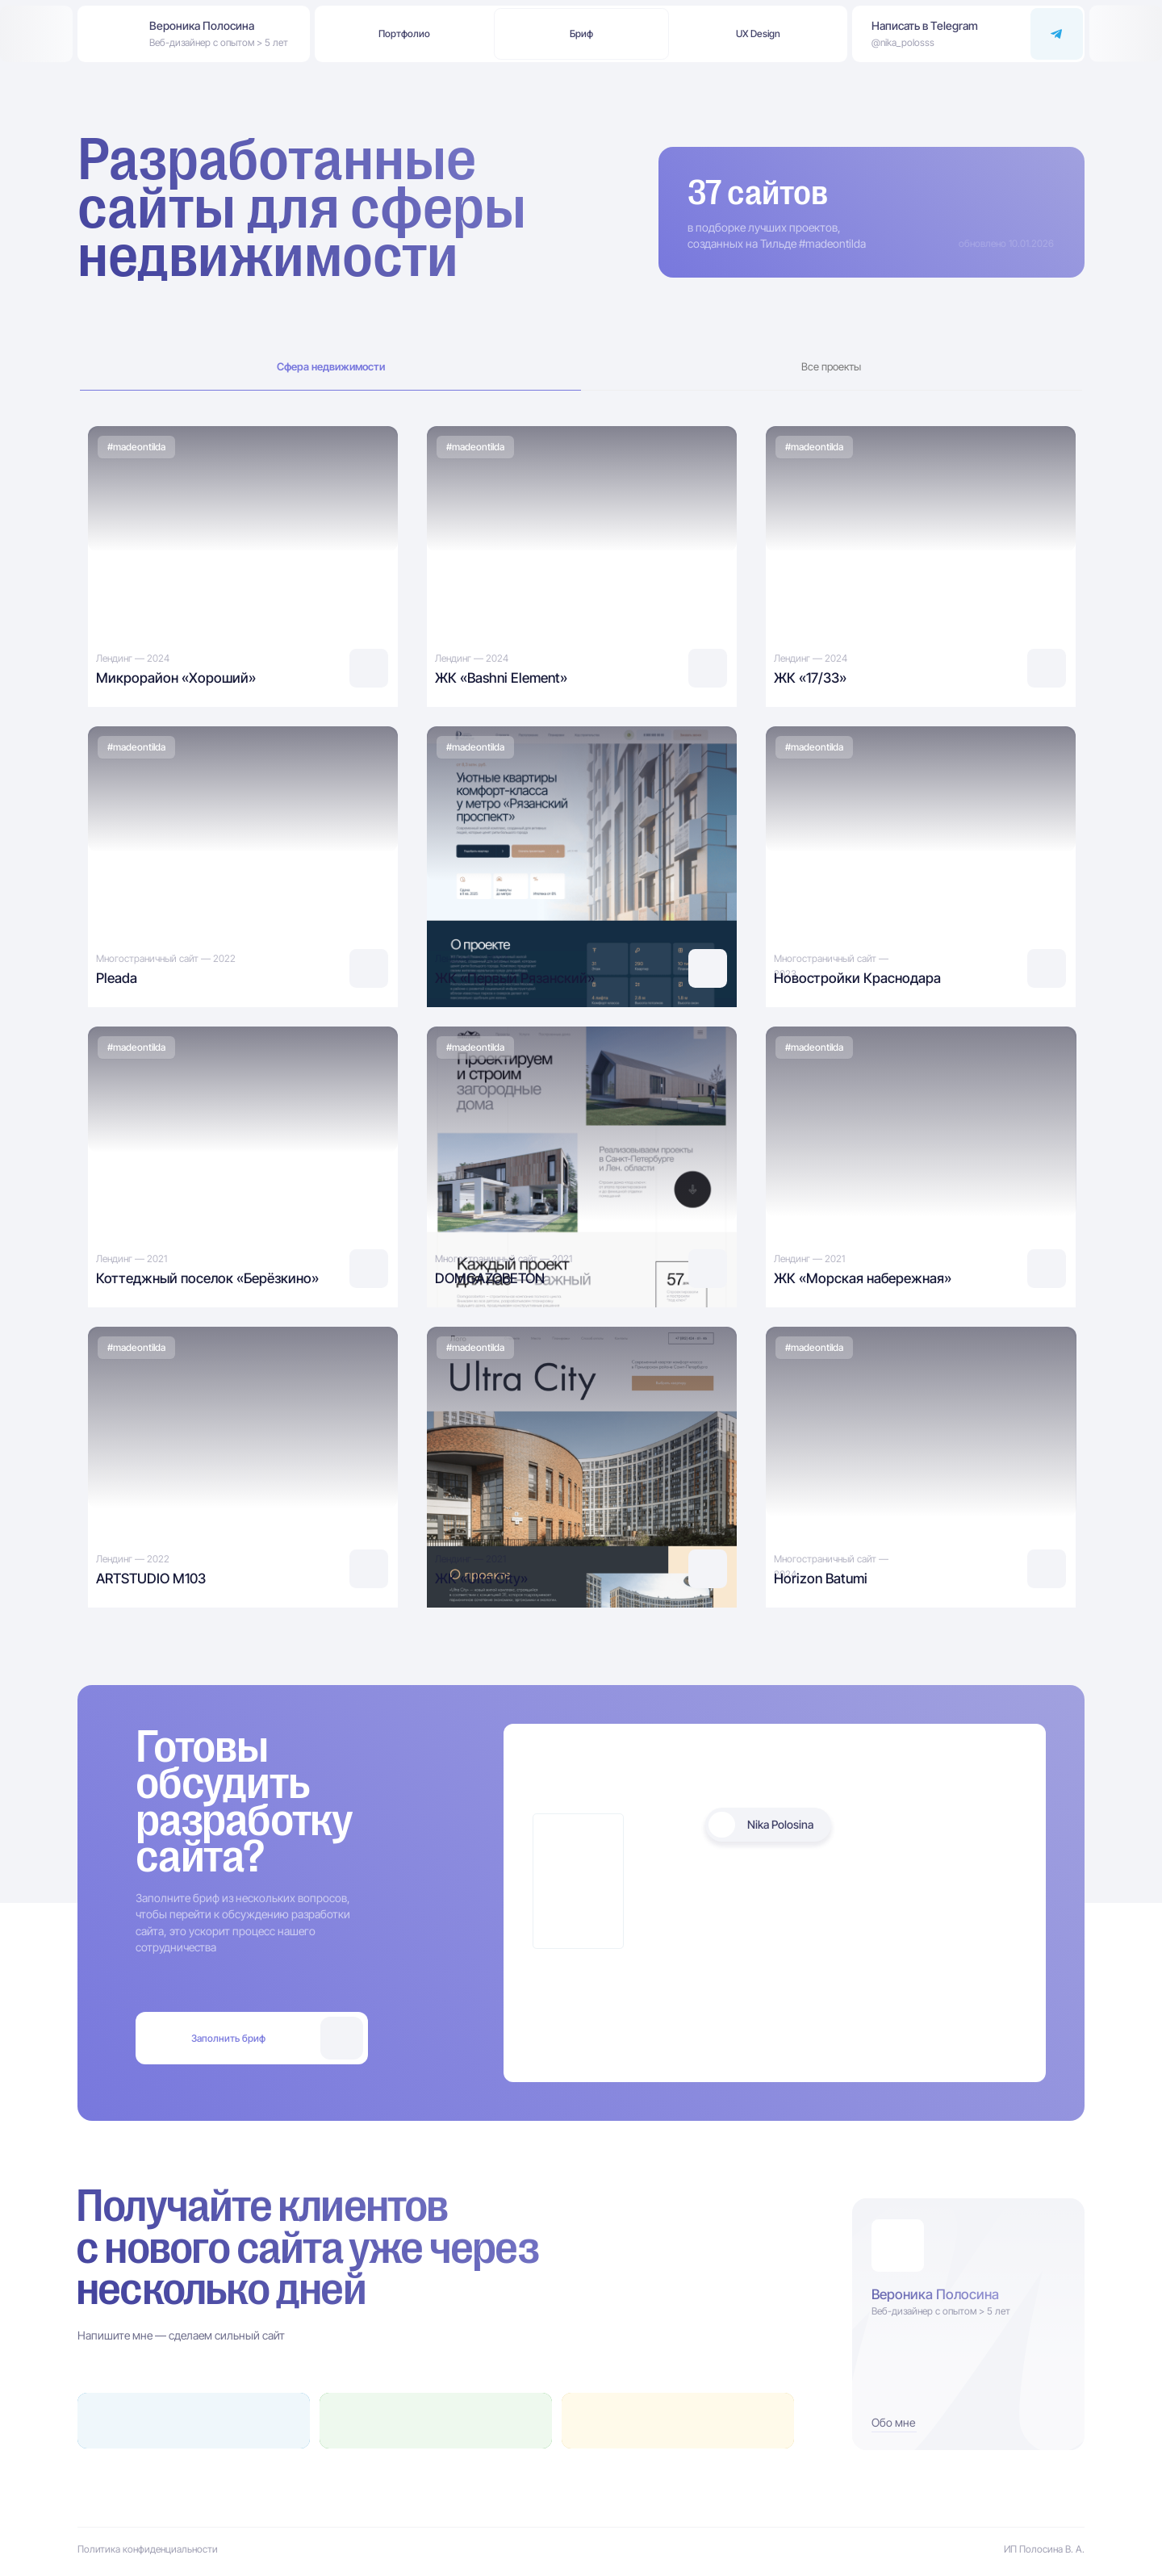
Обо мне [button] (893, 2422)
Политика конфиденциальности (147, 2549)
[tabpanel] (581, 561)
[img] (243, 561)
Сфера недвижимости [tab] (331, 367)
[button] (758, 34)
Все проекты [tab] (831, 367)
